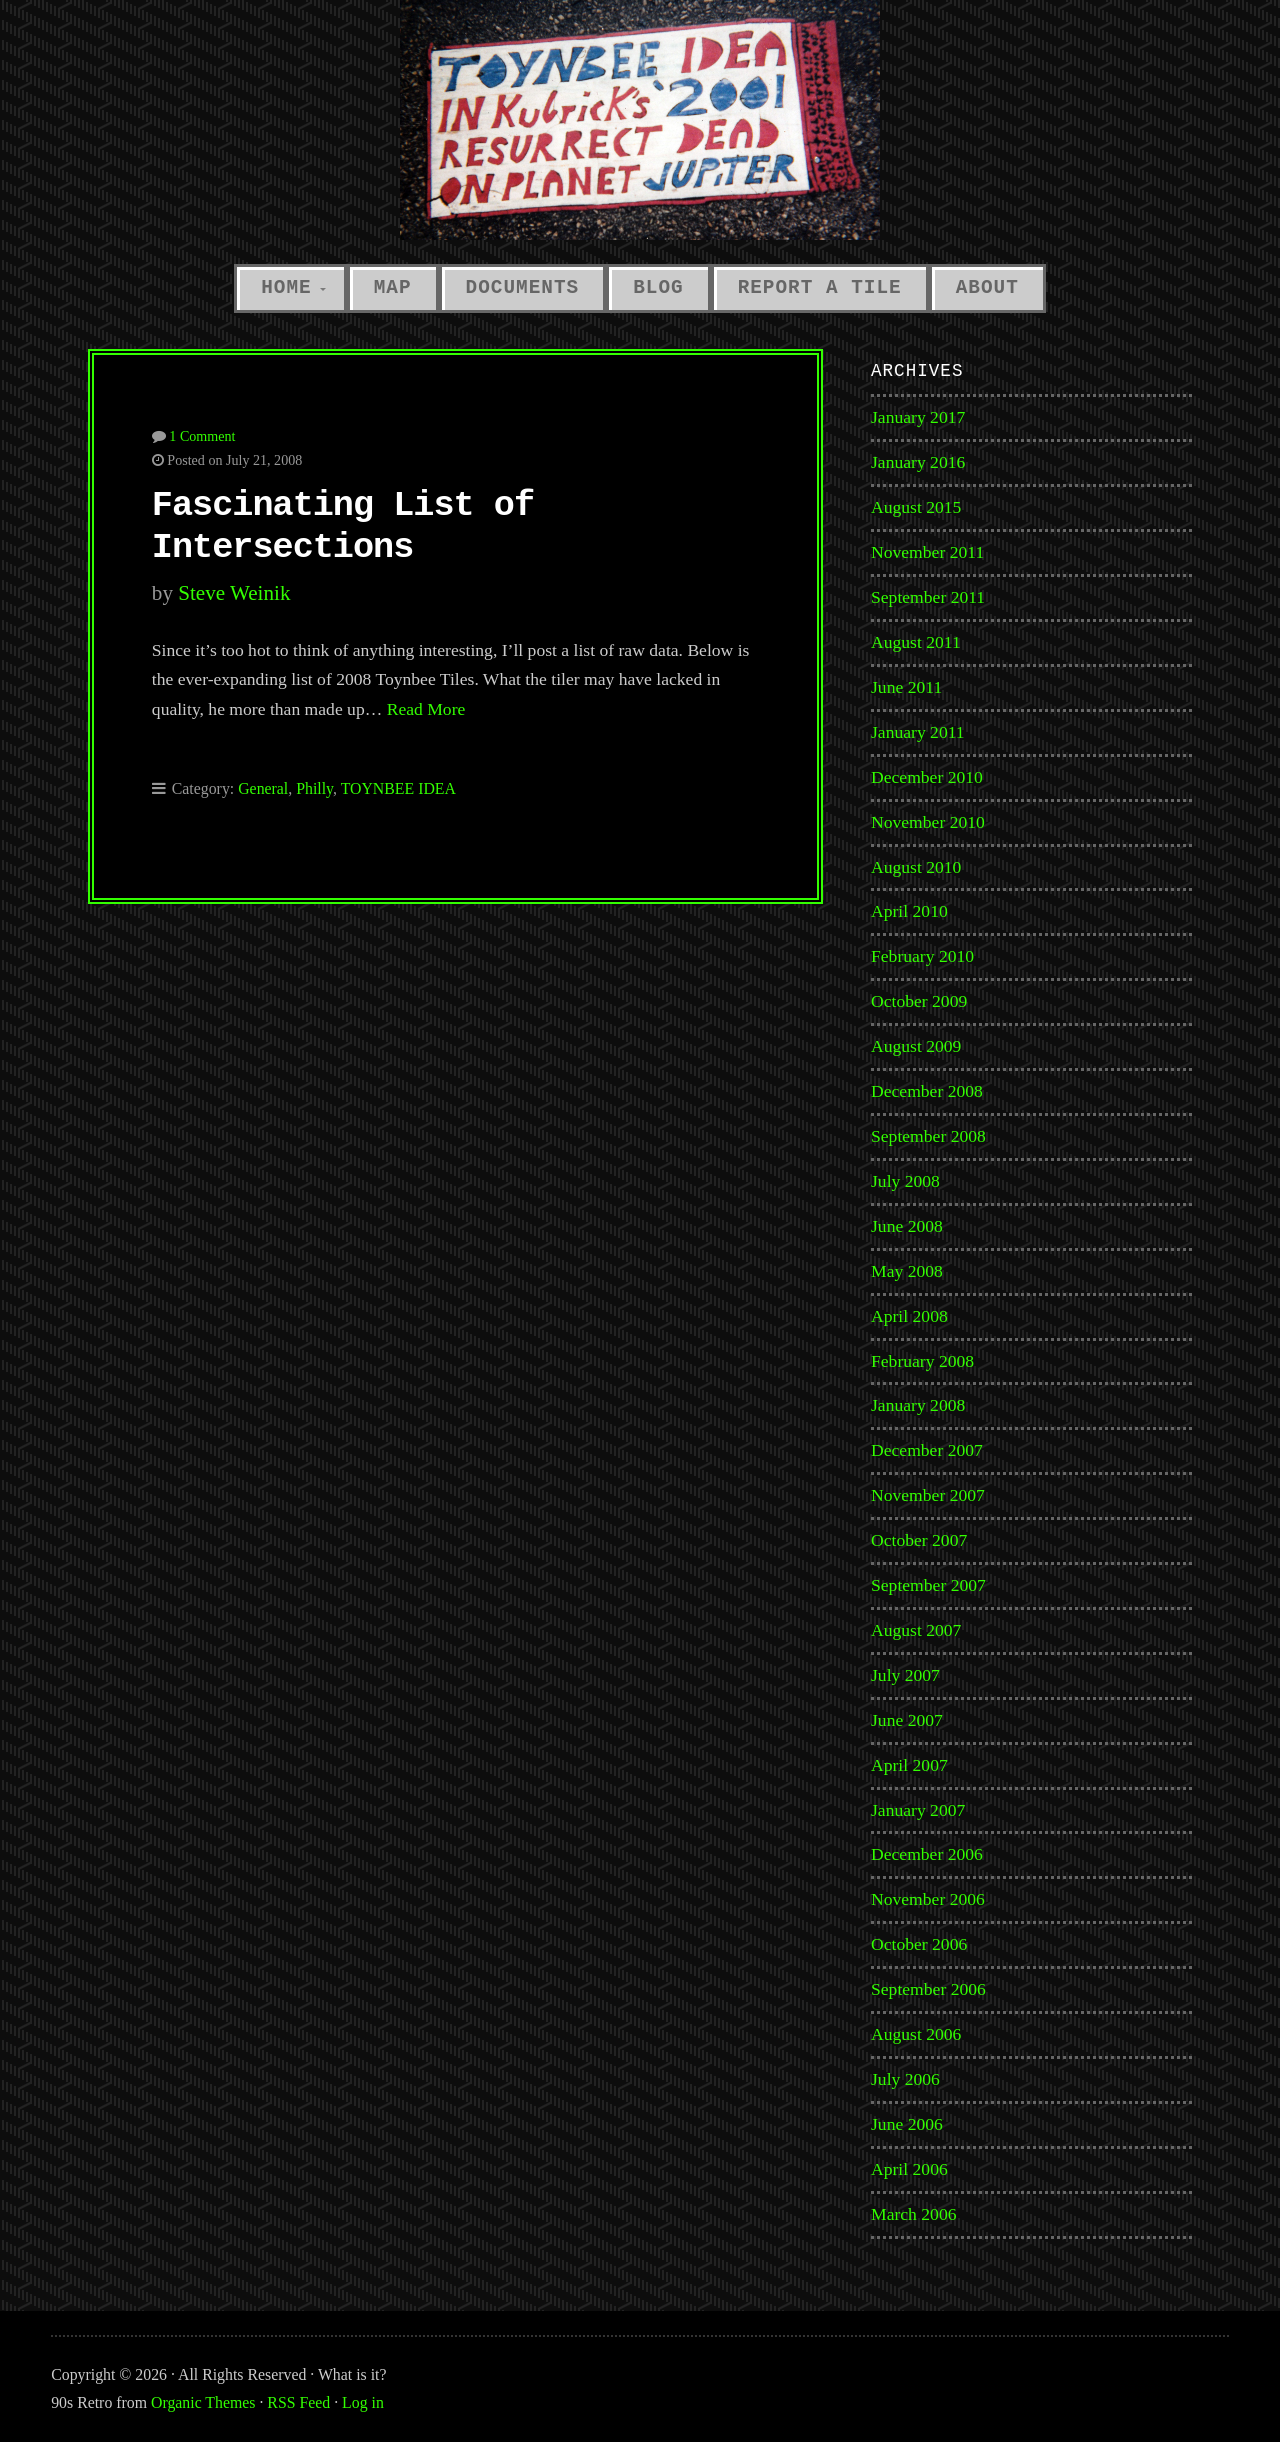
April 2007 (909, 1765)
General (263, 788)
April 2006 (909, 2169)
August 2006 (916, 2034)
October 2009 (919, 1001)
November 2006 (928, 1899)
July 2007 (905, 1675)
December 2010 (927, 777)
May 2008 (907, 1271)
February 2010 (922, 956)
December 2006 (927, 1854)
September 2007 (928, 1585)
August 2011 (916, 642)
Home (286, 288)
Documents (523, 288)
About (987, 288)
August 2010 (916, 867)
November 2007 (928, 1495)
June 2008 (907, 1226)
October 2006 (919, 1944)
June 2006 (907, 2124)
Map (393, 288)
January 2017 (918, 417)
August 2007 (916, 1630)
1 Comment (202, 436)
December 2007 (927, 1450)
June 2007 (907, 1720)
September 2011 (928, 597)
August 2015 (916, 507)
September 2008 (928, 1136)
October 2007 (919, 1540)
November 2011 (927, 552)
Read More (426, 709)
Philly (314, 788)
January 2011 (918, 732)
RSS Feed (298, 2402)
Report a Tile (820, 288)
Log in (363, 2402)
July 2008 (905, 1181)
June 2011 (906, 687)
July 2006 (905, 2079)
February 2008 (922, 1361)
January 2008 (918, 1405)
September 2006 (928, 1989)
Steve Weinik (234, 593)
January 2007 (918, 1810)
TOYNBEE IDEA (398, 788)
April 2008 (909, 1316)
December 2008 (927, 1091)
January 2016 (918, 462)
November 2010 (928, 822)
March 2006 (914, 2214)
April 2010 (909, 911)
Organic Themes (203, 2402)
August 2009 (916, 1046)
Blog (658, 288)
